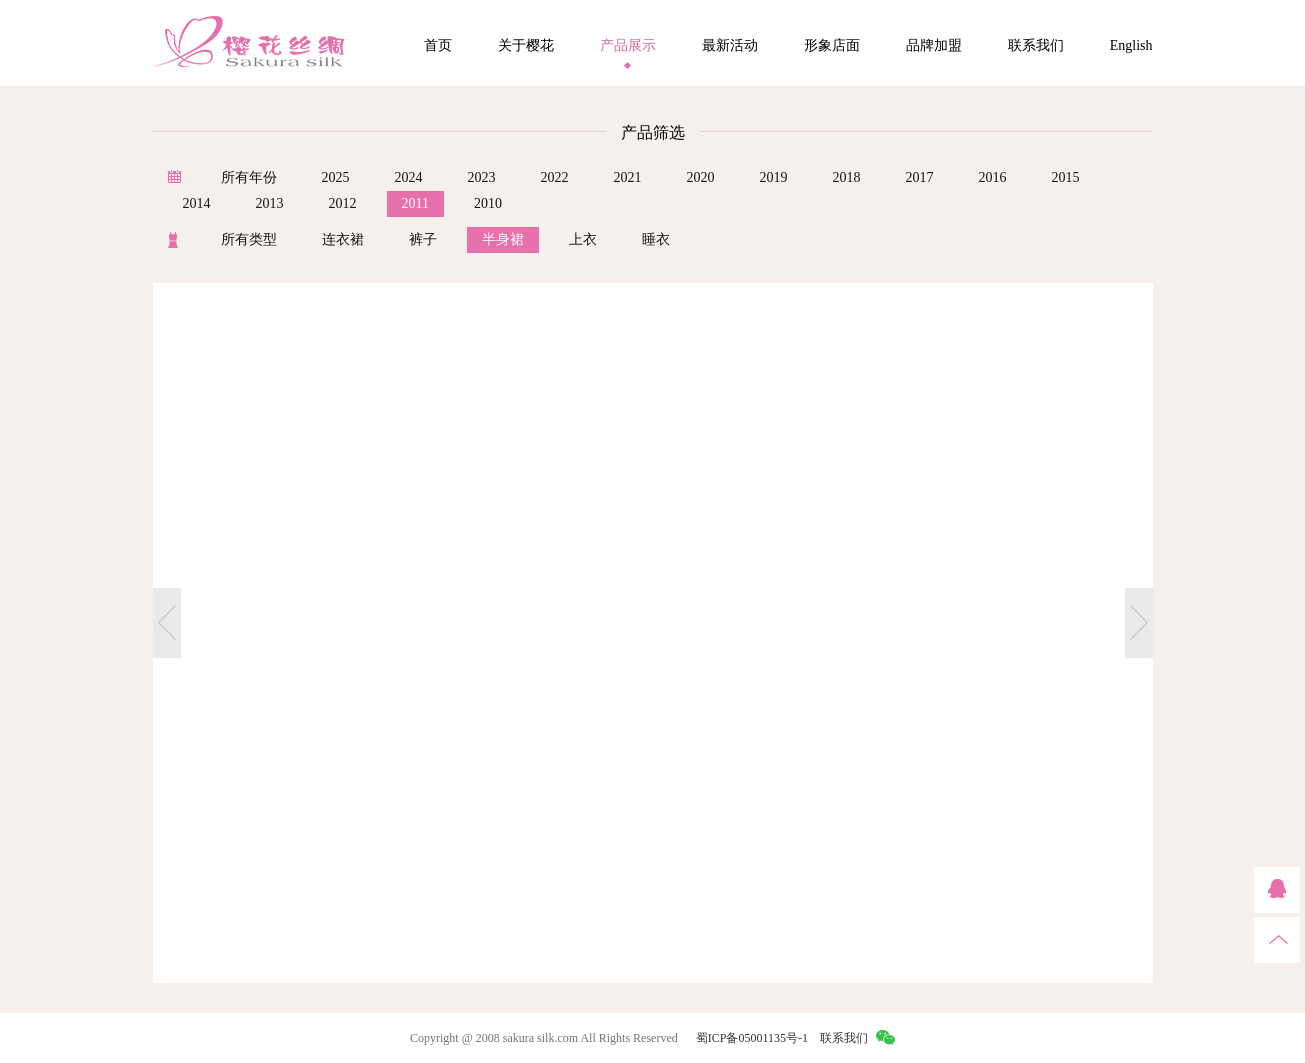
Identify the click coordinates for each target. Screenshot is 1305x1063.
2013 (270, 203)
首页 (438, 45)
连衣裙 (343, 239)
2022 (555, 177)
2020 (701, 177)
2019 (774, 177)
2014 (197, 203)
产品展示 (628, 45)
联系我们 (1036, 45)
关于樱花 (526, 45)
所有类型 (249, 239)
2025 (336, 177)
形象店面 (832, 45)
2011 (415, 203)
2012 (343, 203)
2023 (482, 177)
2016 (993, 177)
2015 (1066, 177)
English (1131, 45)
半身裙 (503, 239)
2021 (628, 177)
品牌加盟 (934, 45)
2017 (920, 177)
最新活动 (730, 45)
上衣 (583, 239)
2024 (409, 177)
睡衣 (656, 239)
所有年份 (249, 177)
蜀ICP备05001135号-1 (752, 1038)
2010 (488, 203)
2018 (847, 177)
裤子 (423, 239)
